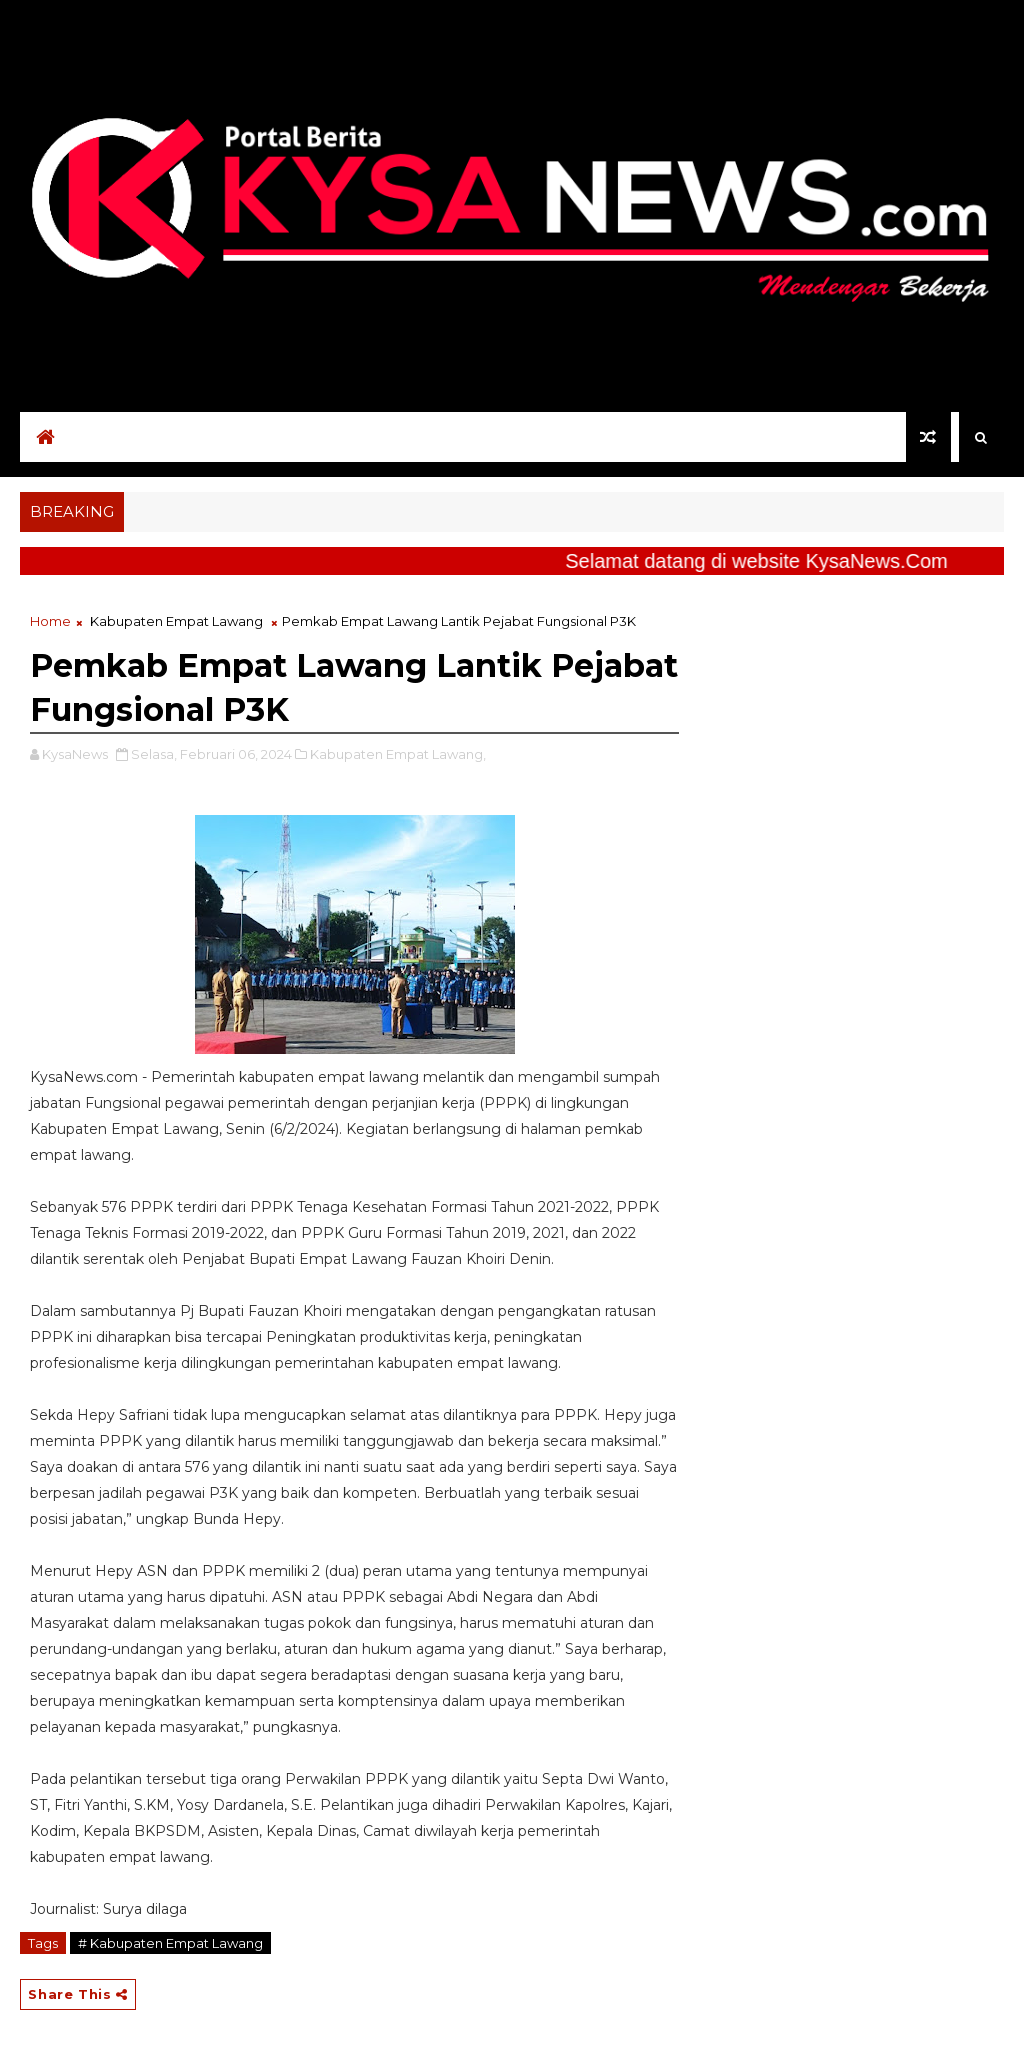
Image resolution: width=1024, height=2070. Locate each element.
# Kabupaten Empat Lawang (170, 1943)
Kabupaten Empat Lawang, (398, 754)
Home (50, 621)
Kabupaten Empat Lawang (176, 621)
